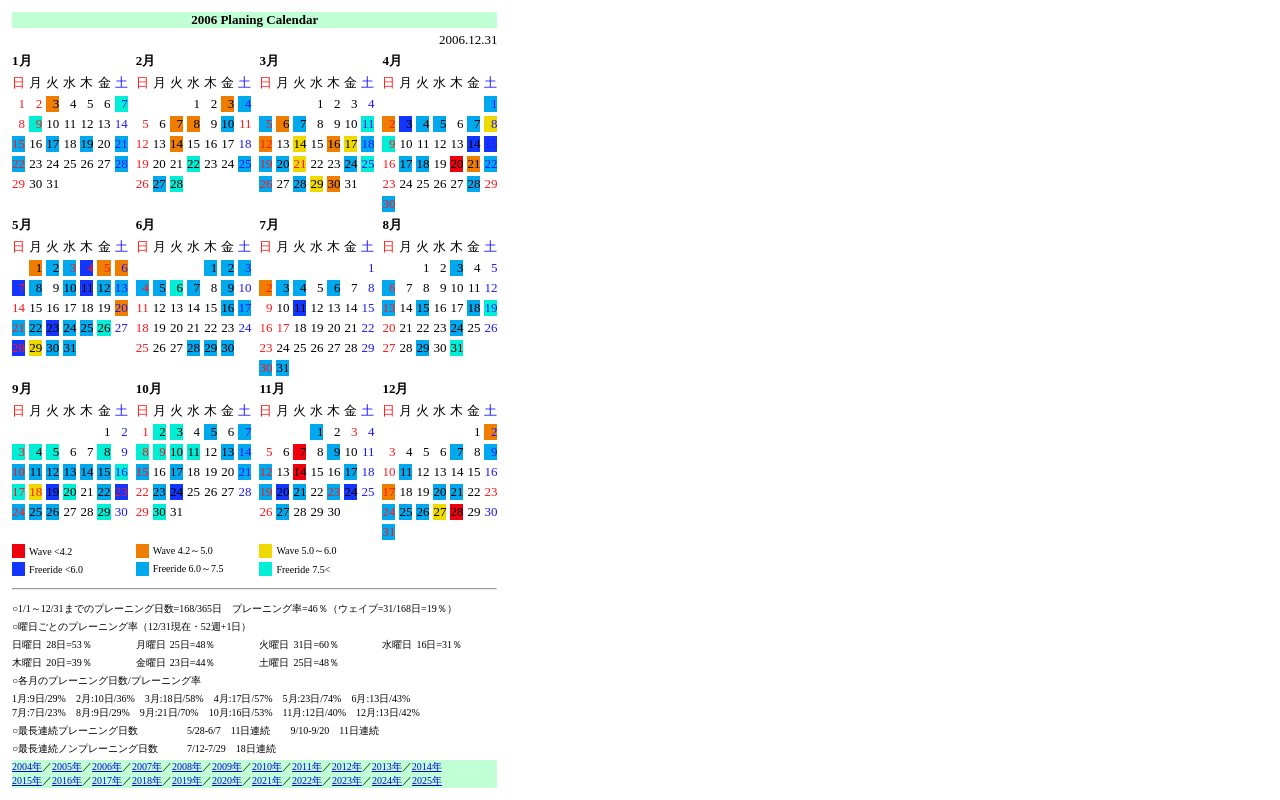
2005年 (67, 766)
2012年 (347, 766)
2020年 (227, 780)
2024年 (387, 780)
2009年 (227, 766)
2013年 (387, 766)
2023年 (347, 780)
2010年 (267, 766)
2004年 (27, 766)
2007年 (147, 766)
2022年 (307, 780)
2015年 (27, 780)
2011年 (307, 766)
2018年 (147, 780)
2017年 (107, 780)
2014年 (427, 766)
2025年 (427, 780)
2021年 (267, 780)
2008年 (187, 766)
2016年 (67, 780)
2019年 (187, 780)
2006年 (107, 766)
